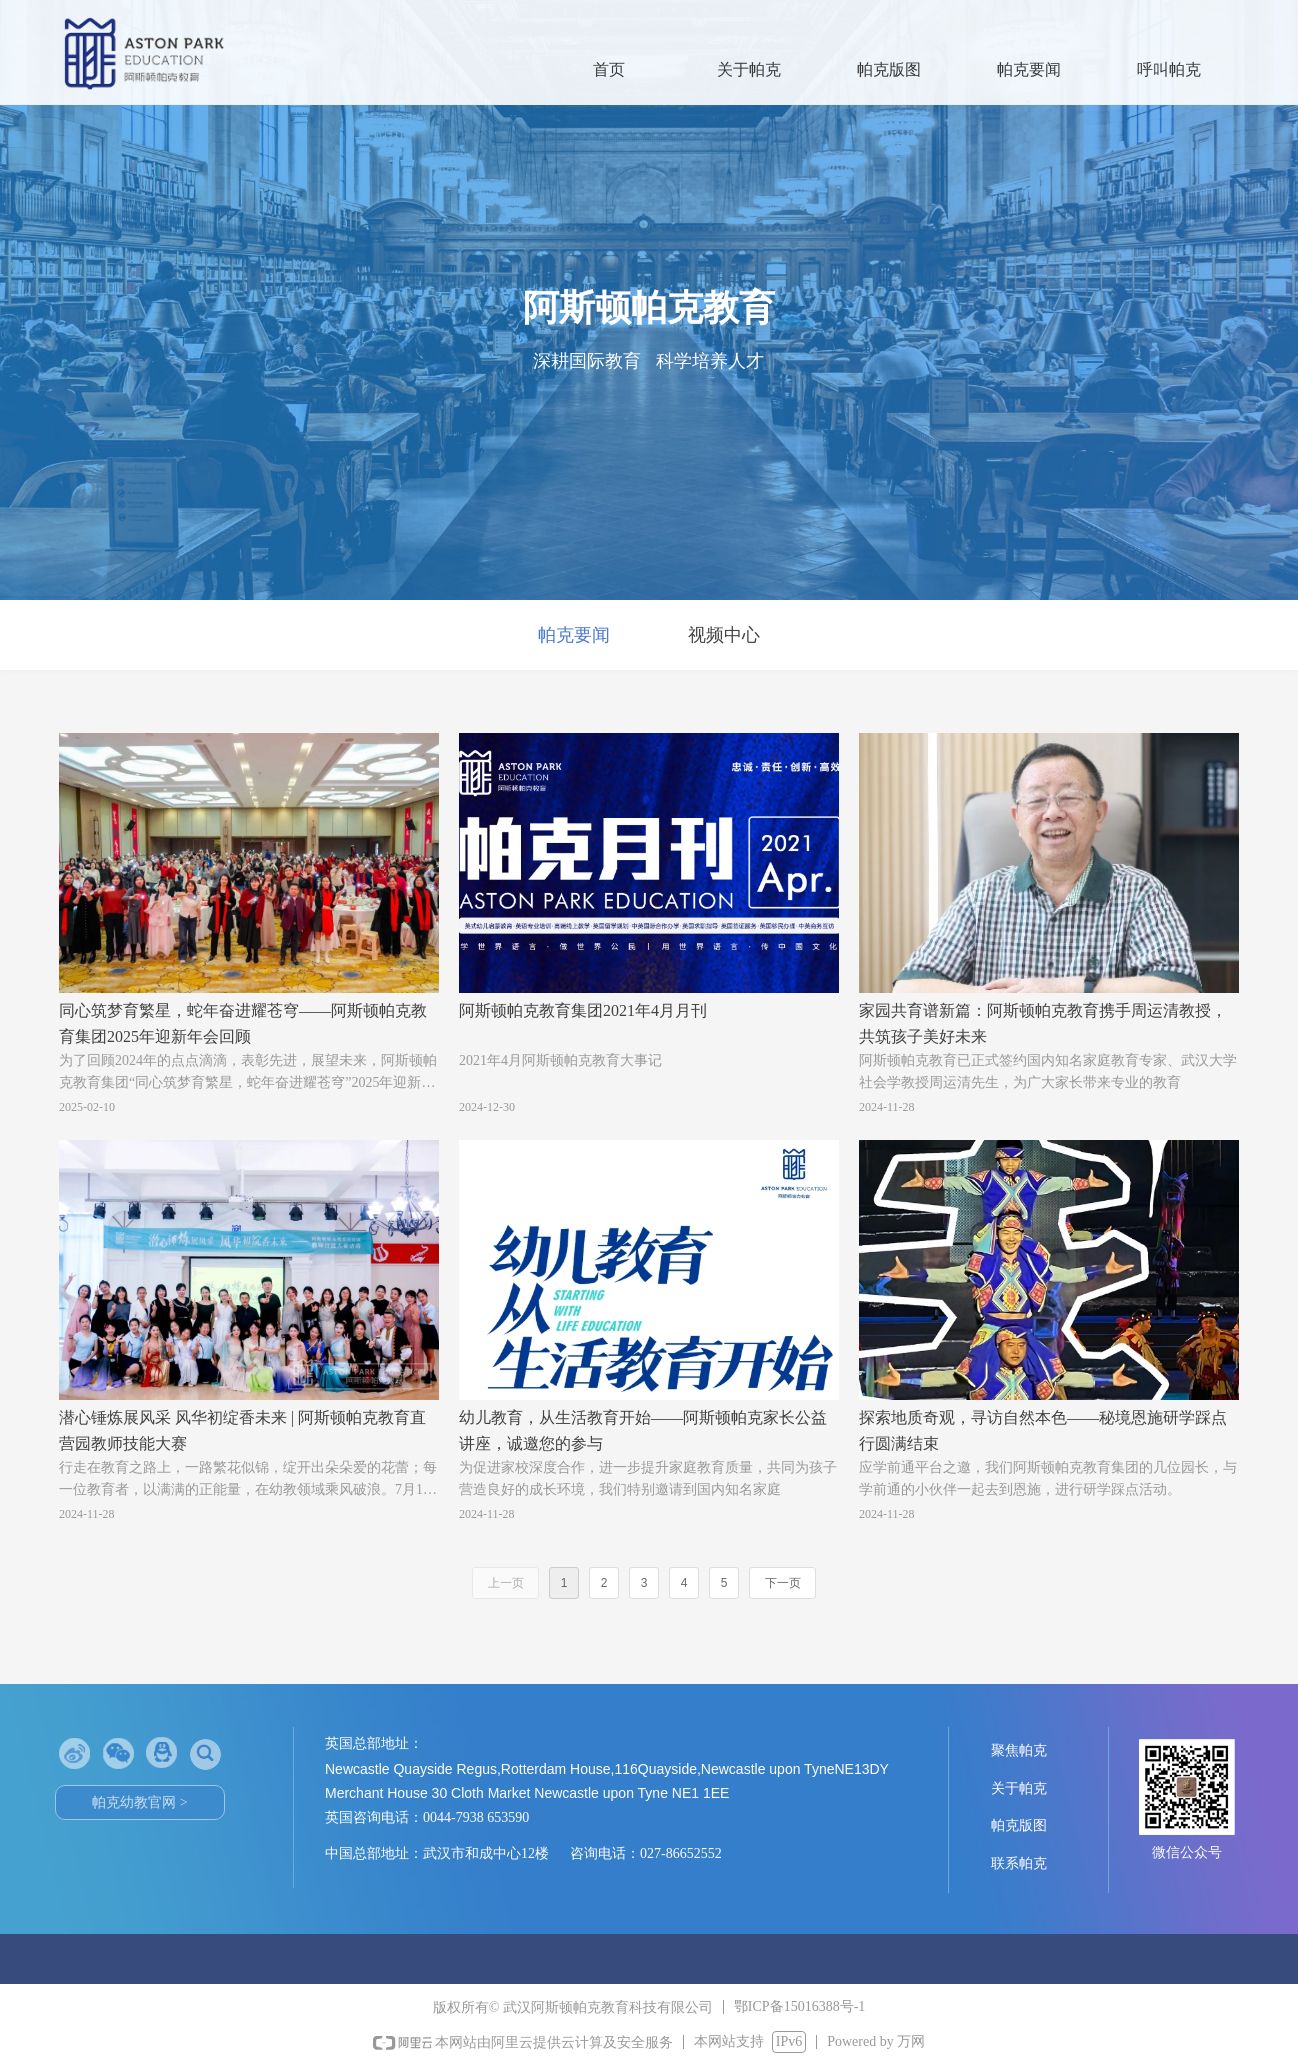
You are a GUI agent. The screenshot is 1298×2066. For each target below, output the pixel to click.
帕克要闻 (574, 635)
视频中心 (724, 635)
